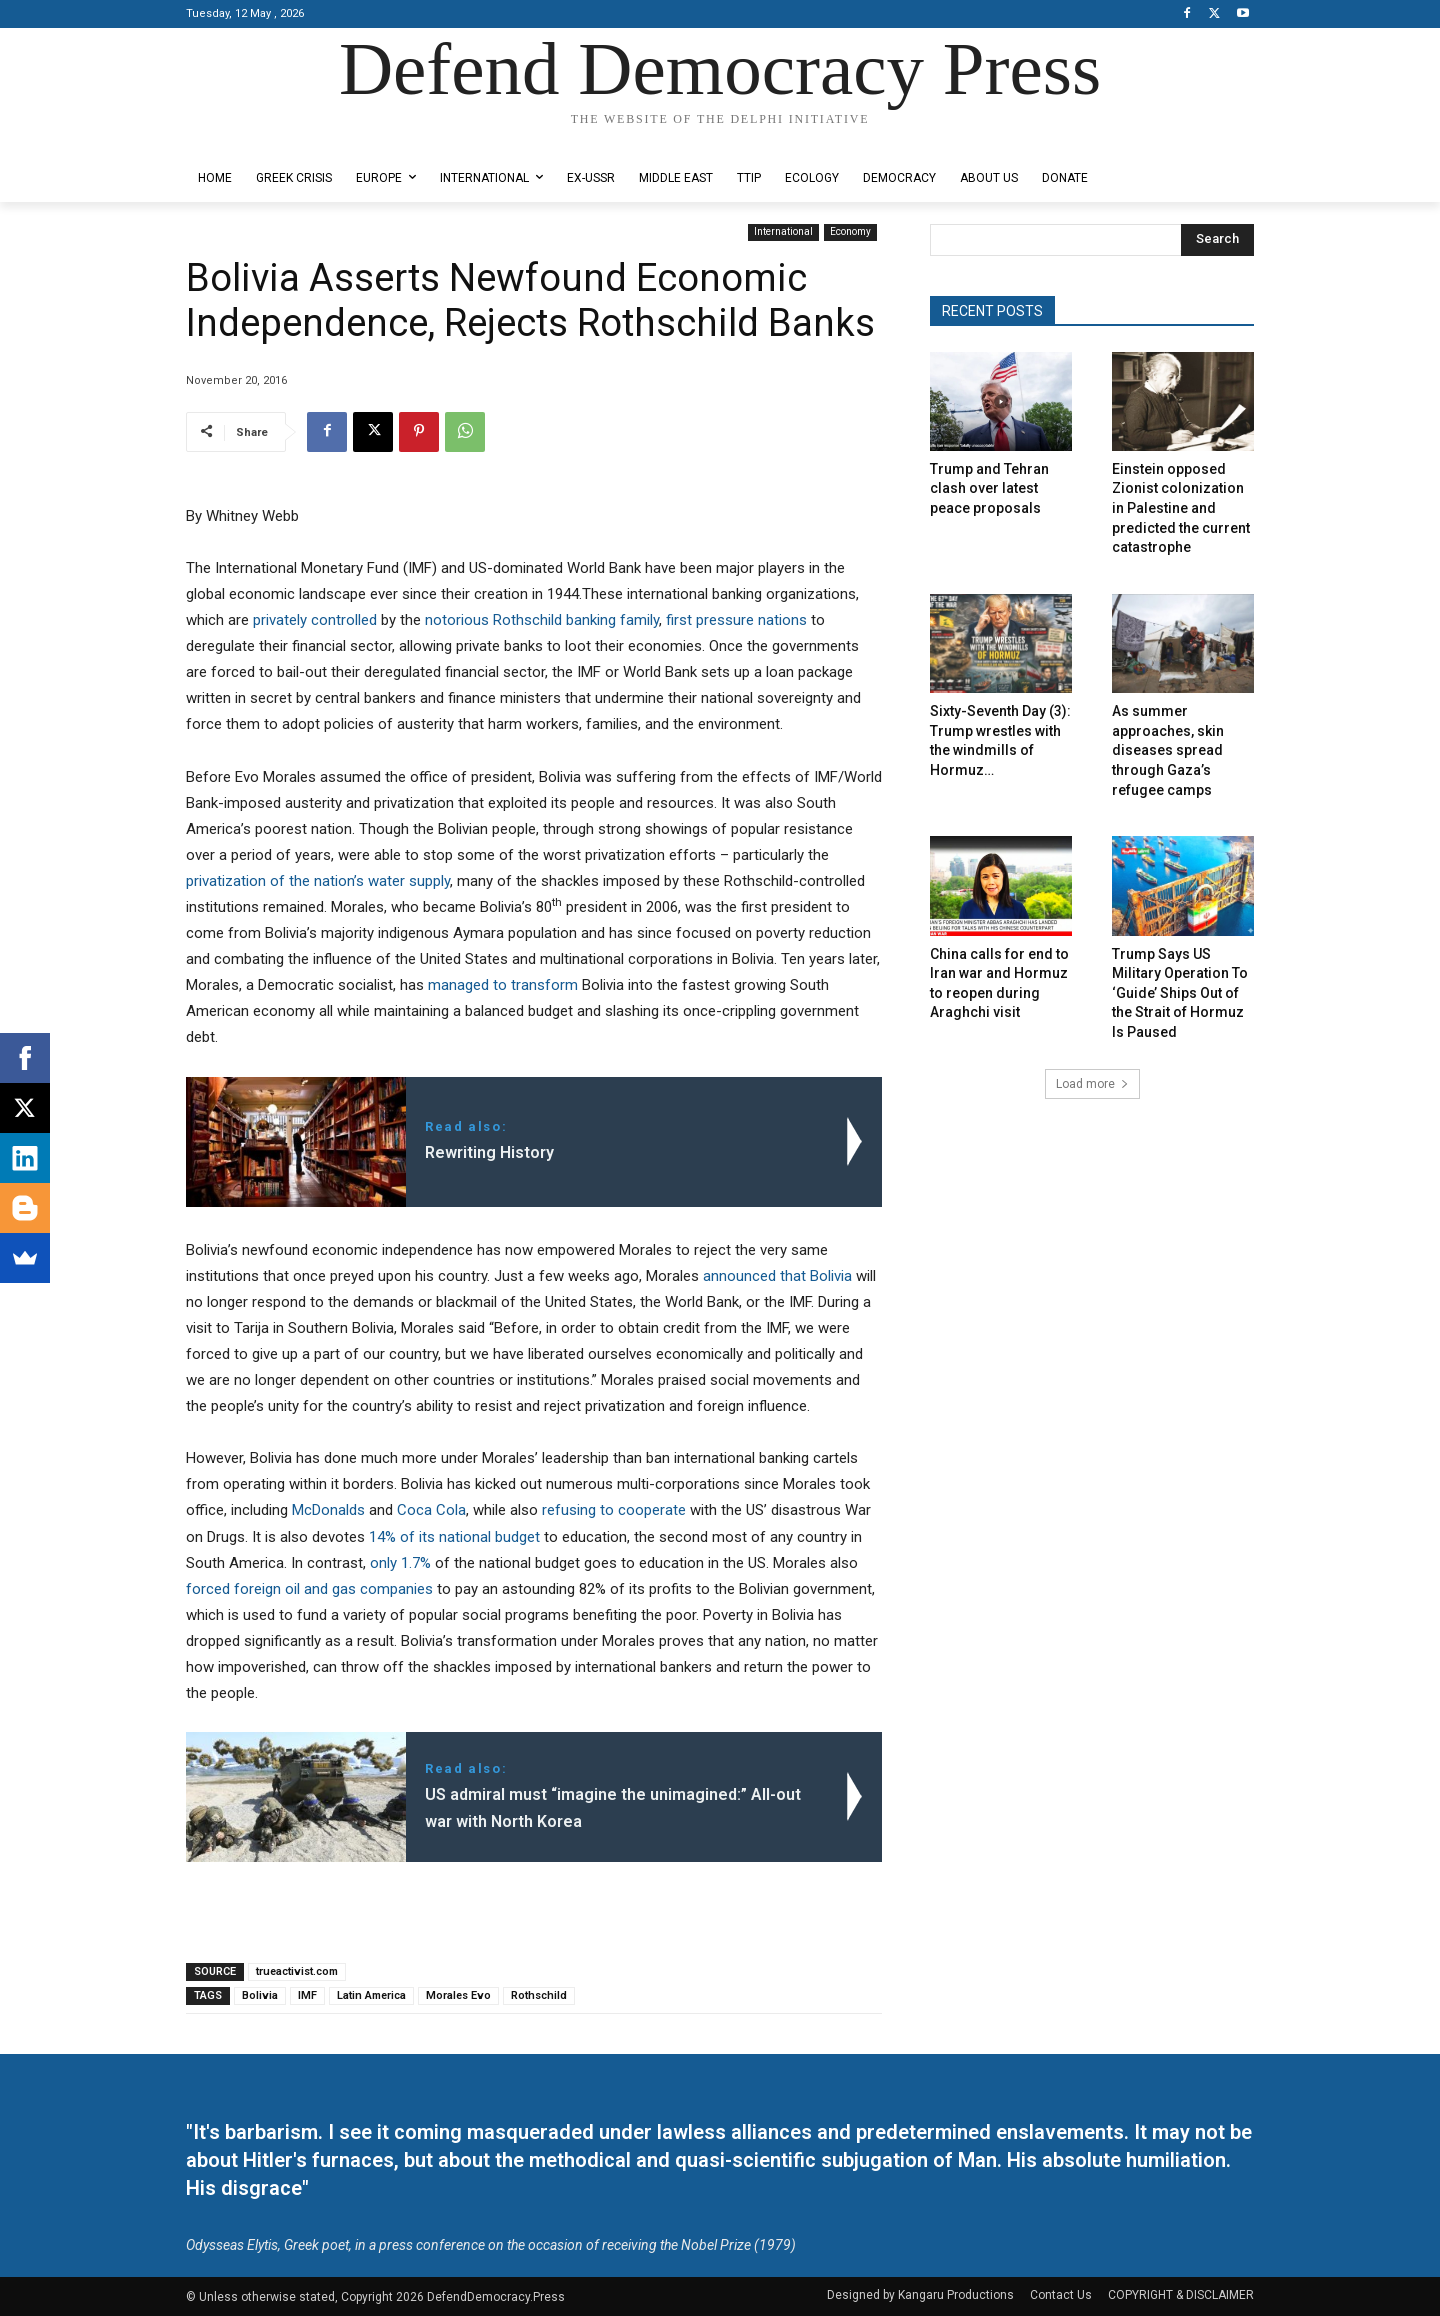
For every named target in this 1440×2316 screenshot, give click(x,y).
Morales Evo (458, 1995)
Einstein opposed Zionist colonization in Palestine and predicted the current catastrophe (1181, 508)
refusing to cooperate (614, 1510)
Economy (850, 232)
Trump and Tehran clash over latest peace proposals (989, 488)
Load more (1092, 1084)
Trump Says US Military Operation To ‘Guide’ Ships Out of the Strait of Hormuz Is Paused (1180, 993)
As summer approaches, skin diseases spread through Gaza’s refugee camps (1168, 750)
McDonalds (328, 1510)
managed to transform (503, 985)
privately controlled (315, 620)
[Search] (1217, 240)
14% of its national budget (454, 1537)
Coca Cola (431, 1510)
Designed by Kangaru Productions (264, 138)
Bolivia (260, 1995)
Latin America (371, 1995)
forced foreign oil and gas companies (309, 1589)
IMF (307, 1995)
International (783, 232)
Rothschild (539, 1995)
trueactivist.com (297, 1971)
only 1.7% (400, 1563)
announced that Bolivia (777, 1276)
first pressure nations (736, 620)
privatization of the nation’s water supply (318, 881)
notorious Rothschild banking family (542, 620)
